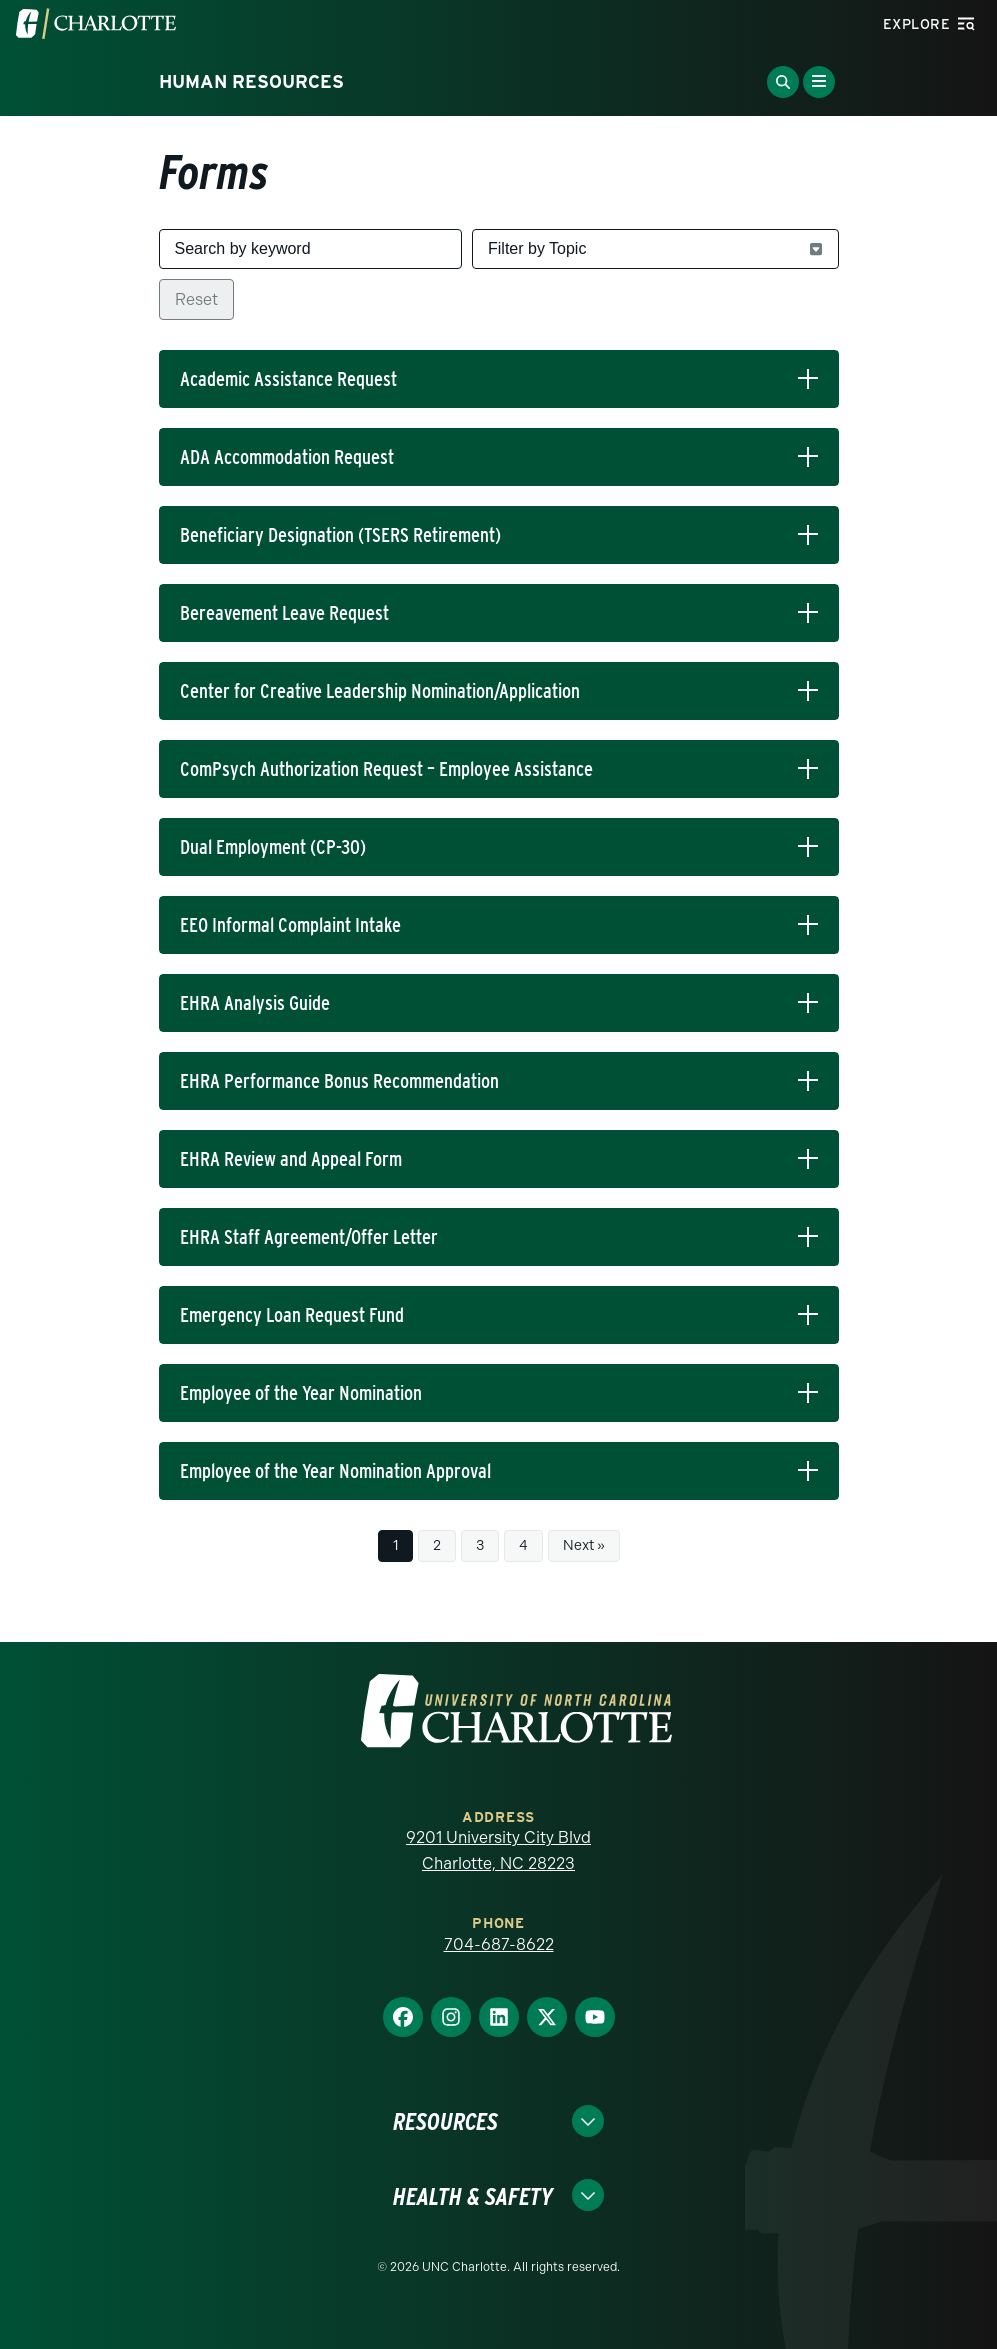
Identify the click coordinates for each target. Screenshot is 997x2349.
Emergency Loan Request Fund (292, 1315)
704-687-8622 (499, 1944)
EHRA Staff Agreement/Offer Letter (309, 1237)
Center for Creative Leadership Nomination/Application (380, 691)
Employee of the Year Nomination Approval (335, 1471)
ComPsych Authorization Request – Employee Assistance (386, 769)
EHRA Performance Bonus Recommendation (339, 1081)
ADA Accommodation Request (287, 457)
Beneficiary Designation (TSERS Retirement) (340, 535)
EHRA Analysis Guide (255, 1003)
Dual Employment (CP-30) (273, 847)
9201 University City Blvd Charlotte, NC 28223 (498, 1850)
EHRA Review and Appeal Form (291, 1159)
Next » (584, 1545)
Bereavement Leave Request (284, 613)
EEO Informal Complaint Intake (290, 925)
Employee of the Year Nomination (301, 1393)
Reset (196, 299)
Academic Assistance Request (288, 379)
